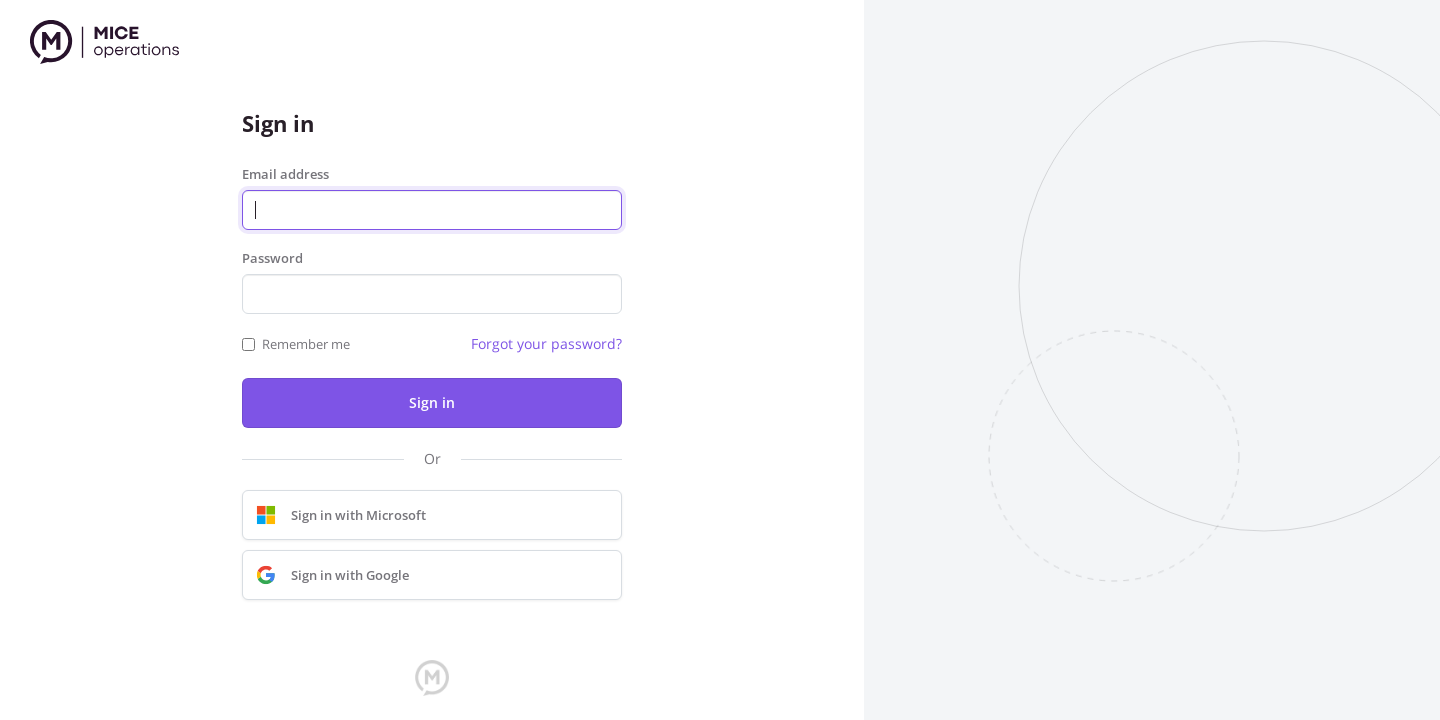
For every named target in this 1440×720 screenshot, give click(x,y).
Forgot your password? (546, 343)
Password (272, 258)
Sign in (432, 402)
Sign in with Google (328, 575)
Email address (285, 174)
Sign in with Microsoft (336, 515)
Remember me (306, 344)
